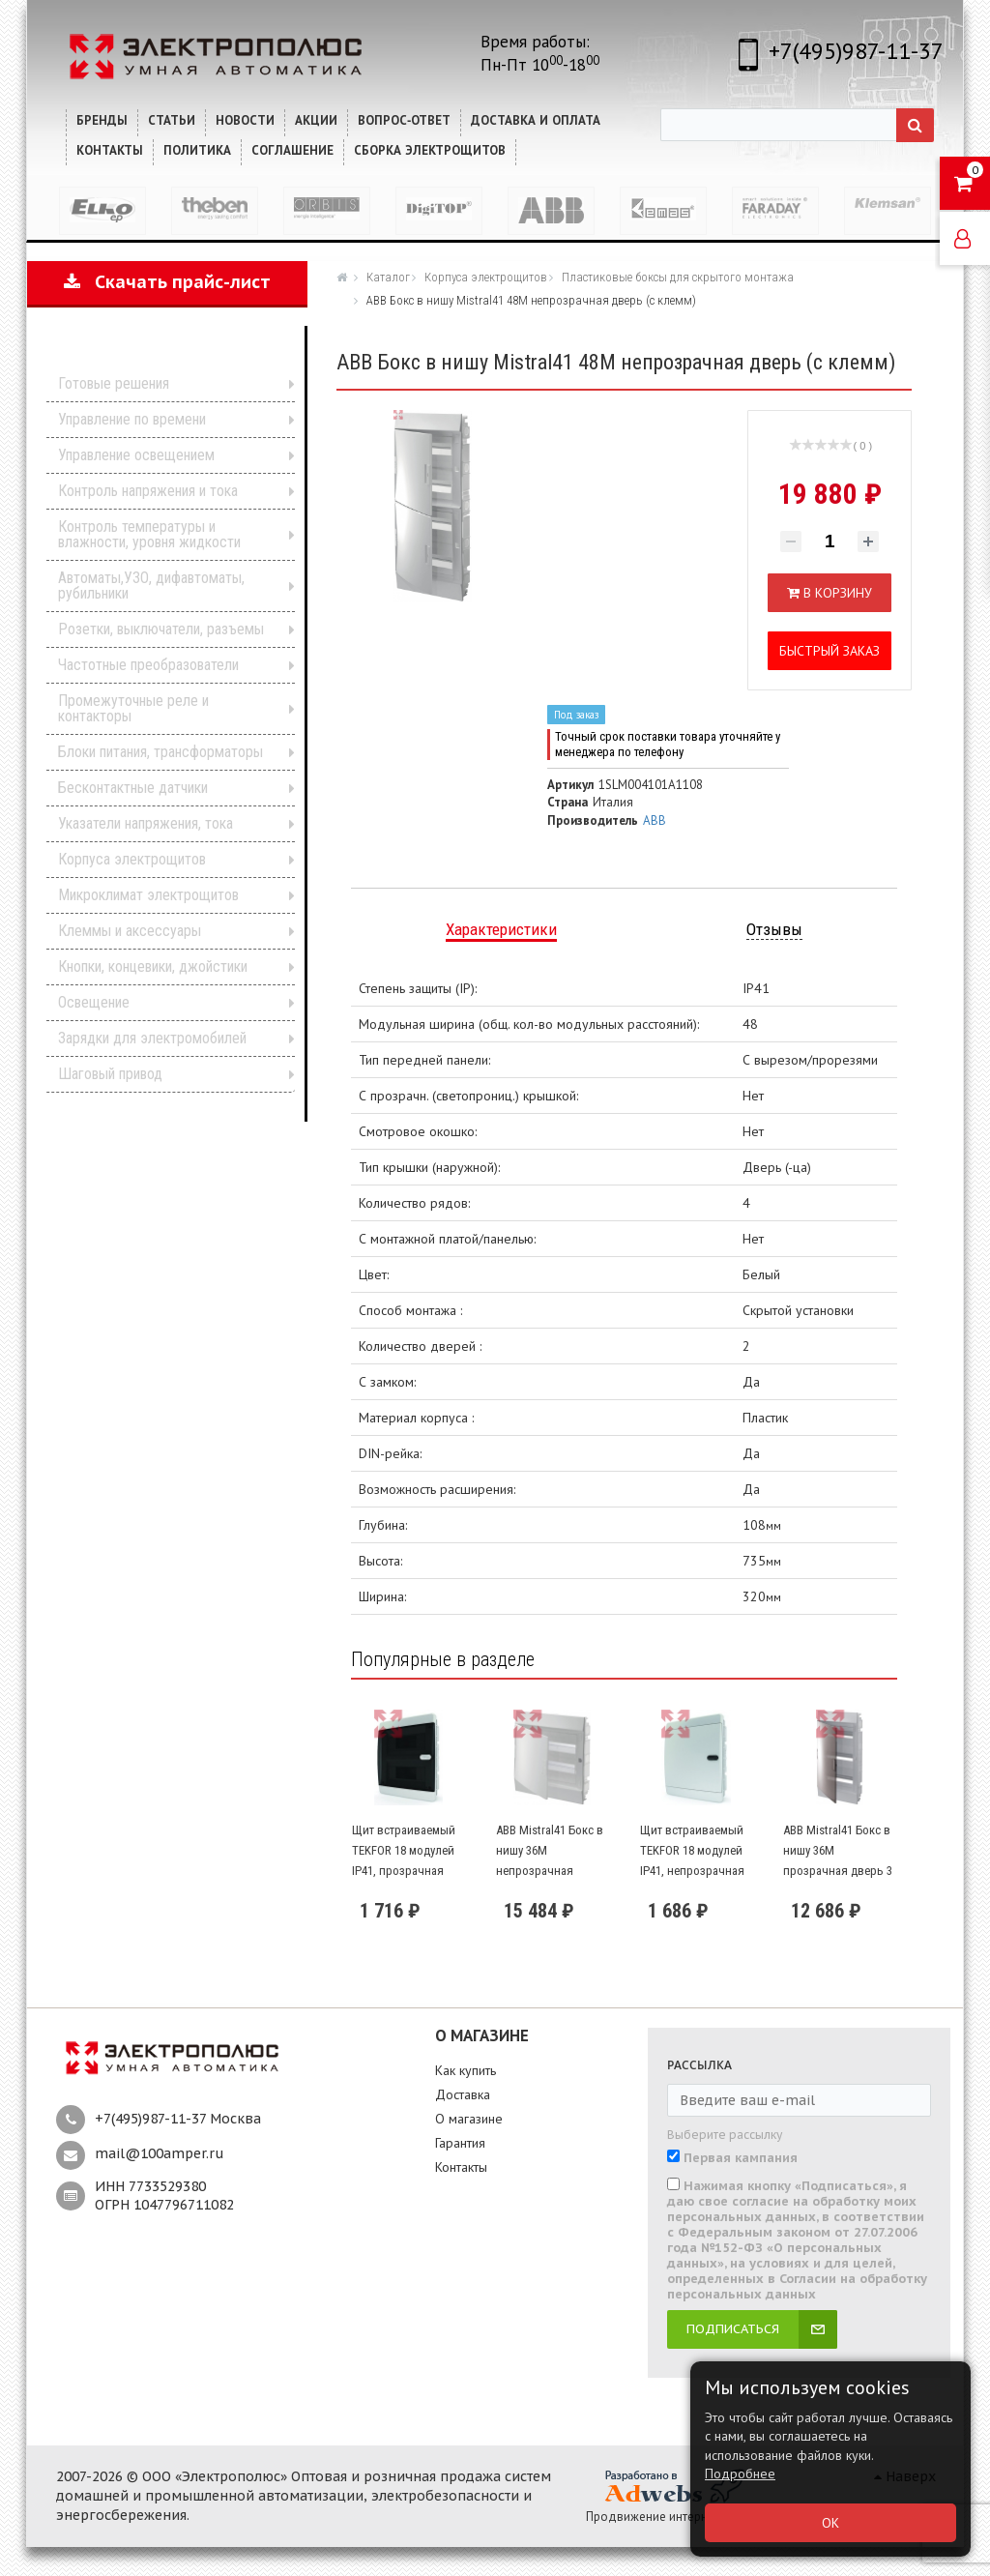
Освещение (94, 1002)
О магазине (469, 2118)
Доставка (462, 2094)
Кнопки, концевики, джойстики (153, 966)
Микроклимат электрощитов (148, 895)
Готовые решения (113, 383)
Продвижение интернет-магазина (681, 2516)
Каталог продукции (154, 353)
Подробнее (740, 2473)
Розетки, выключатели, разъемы (161, 629)
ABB (654, 820)
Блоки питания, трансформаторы (160, 752)
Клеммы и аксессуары (129, 931)
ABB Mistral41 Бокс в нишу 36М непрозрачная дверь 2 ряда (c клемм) (549, 1870)
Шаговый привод (110, 1074)
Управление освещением (136, 455)
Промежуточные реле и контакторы (133, 708)
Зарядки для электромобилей (152, 1038)
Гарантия (460, 2143)
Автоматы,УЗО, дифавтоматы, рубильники (151, 585)
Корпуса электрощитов (132, 859)
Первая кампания (741, 2158)
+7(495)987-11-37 (856, 51)
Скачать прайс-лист (167, 282)
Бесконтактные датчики (133, 787)
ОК (830, 2523)
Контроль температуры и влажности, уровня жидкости (149, 534)
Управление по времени (132, 419)
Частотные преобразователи (148, 665)
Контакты (461, 2167)
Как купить (465, 2070)
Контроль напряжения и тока (148, 491)
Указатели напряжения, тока (145, 823)
